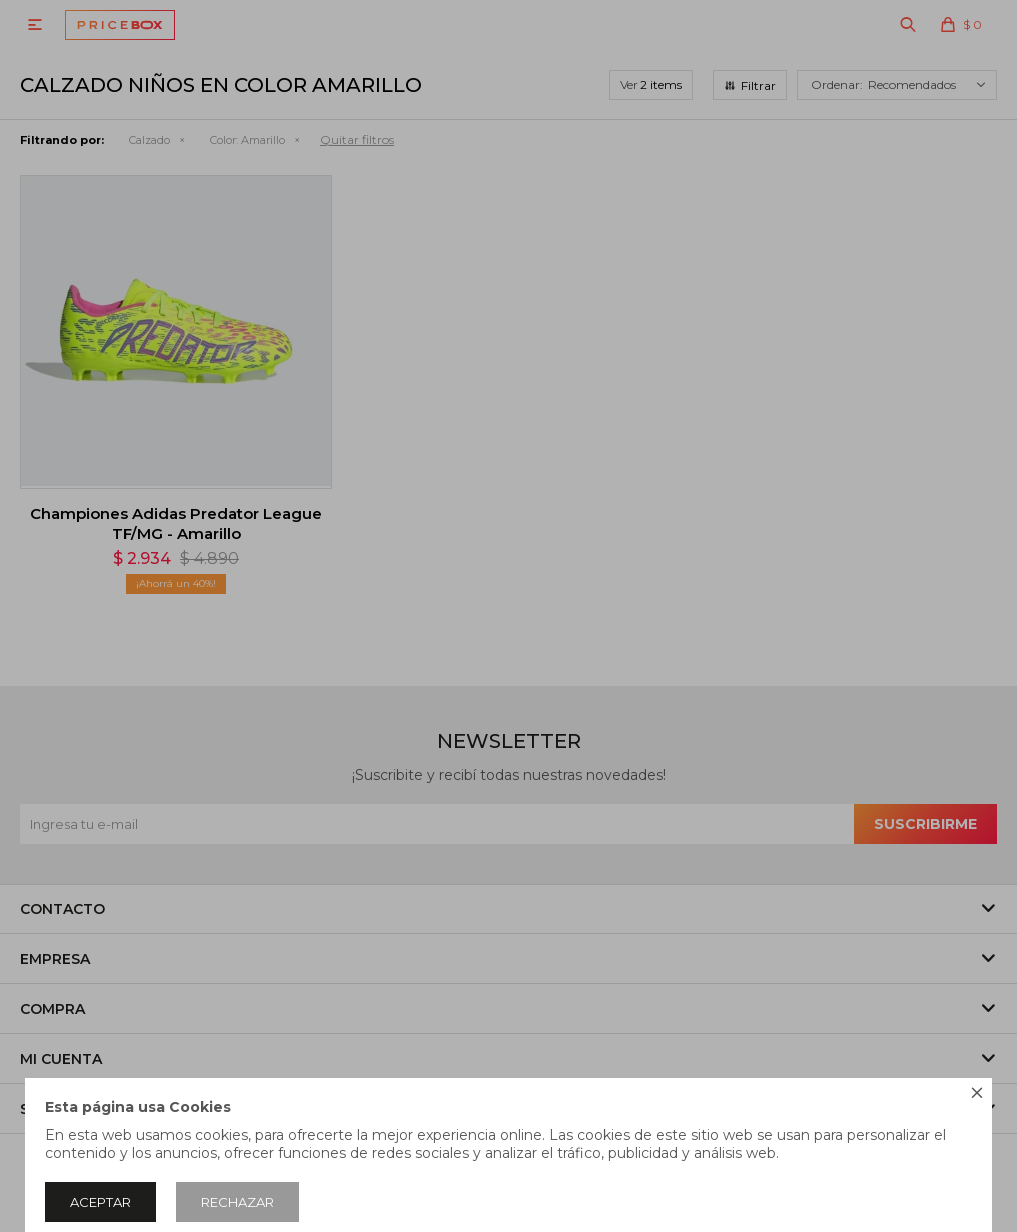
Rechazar (237, 1202)
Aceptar (100, 1202)
